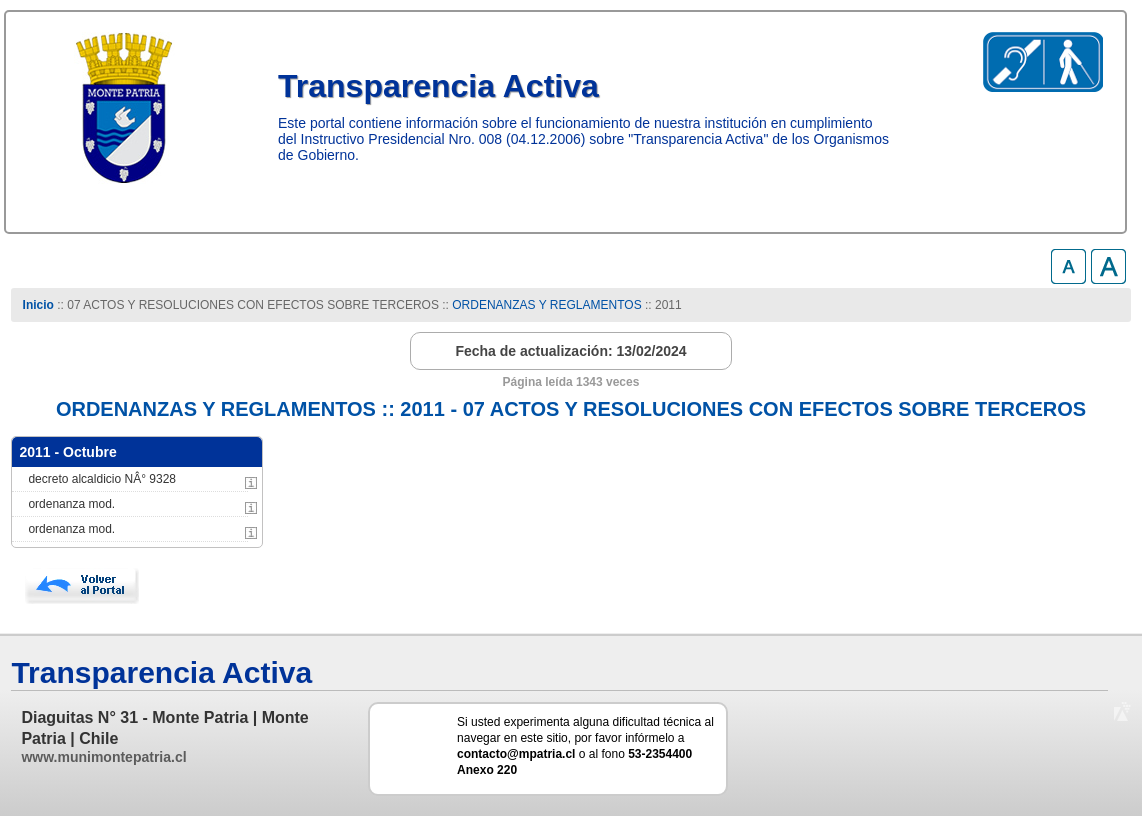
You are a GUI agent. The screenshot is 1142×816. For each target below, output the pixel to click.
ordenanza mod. (71, 504)
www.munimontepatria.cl (103, 757)
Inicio (38, 305)
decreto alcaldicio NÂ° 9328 (102, 479)
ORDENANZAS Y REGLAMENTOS (546, 305)
